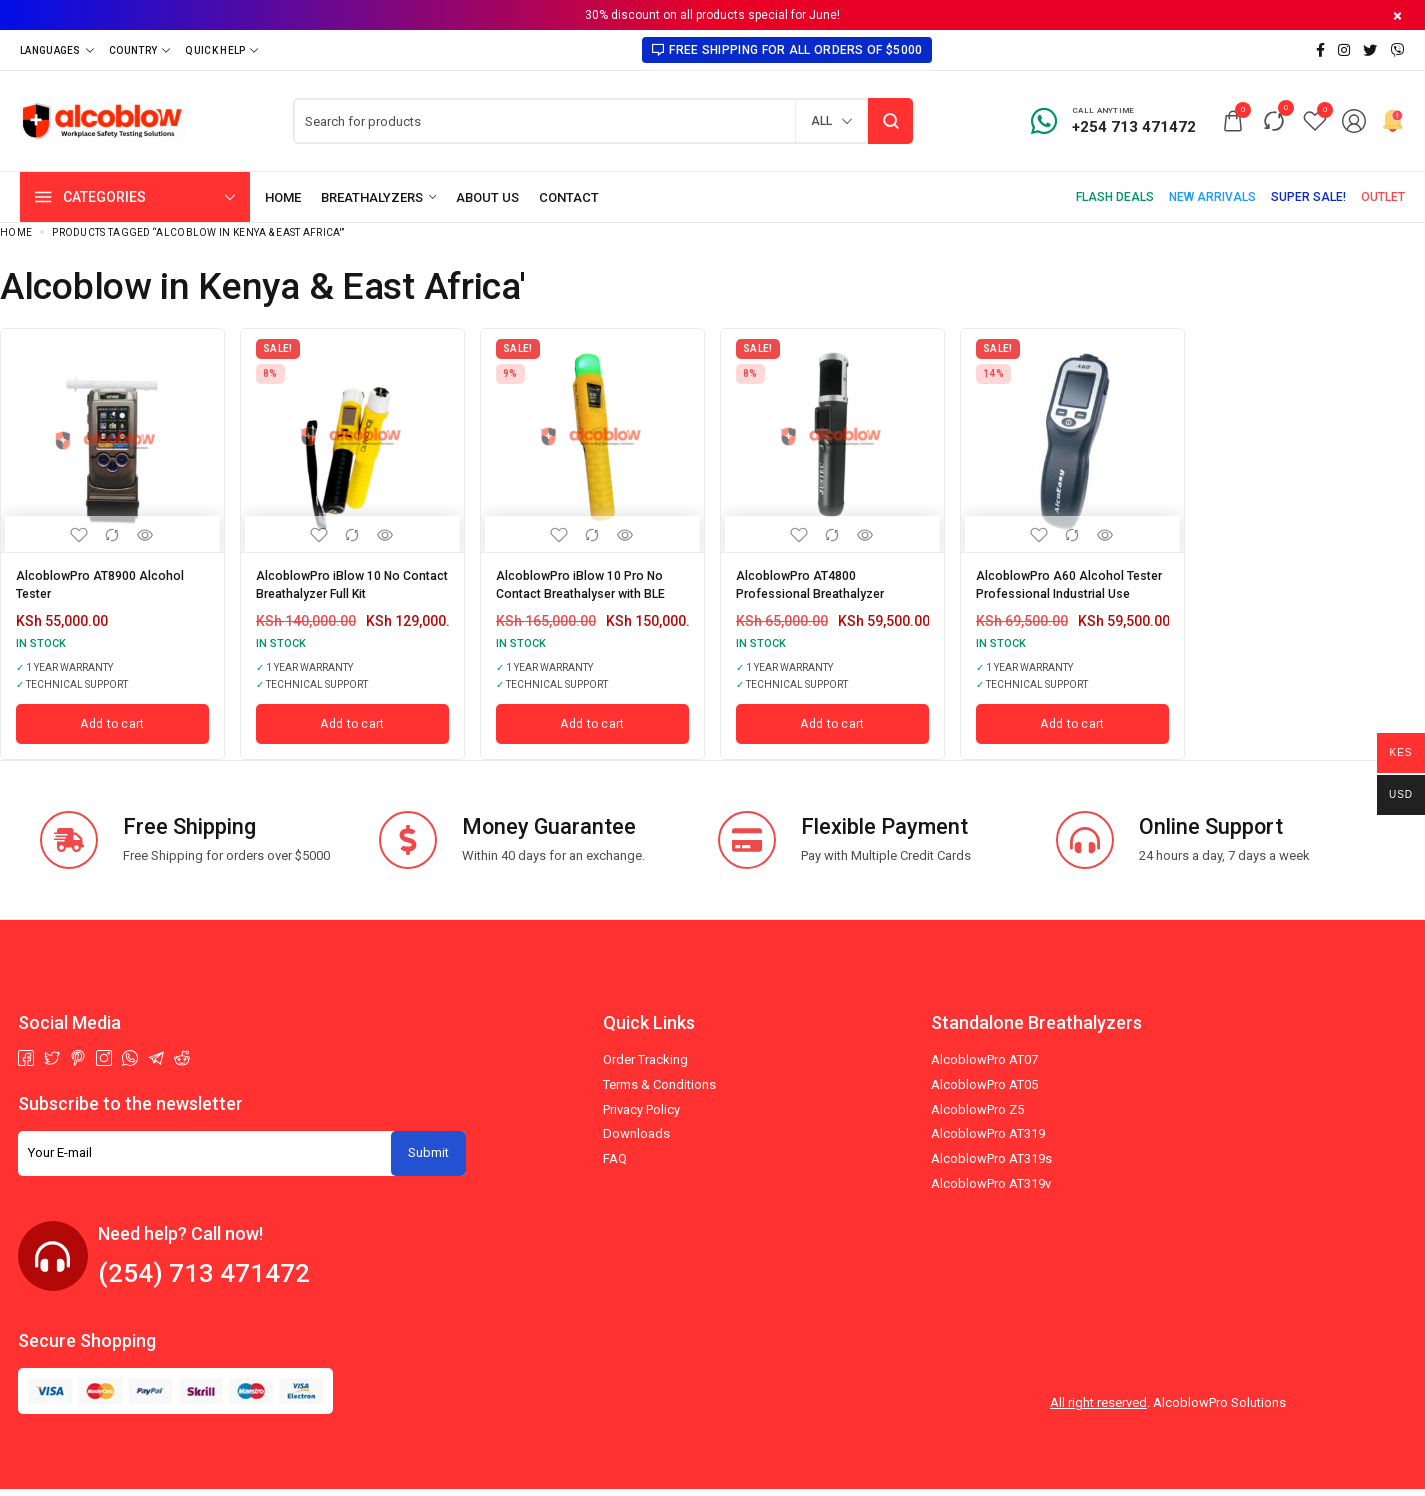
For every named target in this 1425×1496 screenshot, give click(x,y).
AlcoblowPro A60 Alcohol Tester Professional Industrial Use (1059, 589)
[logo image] (102, 119)
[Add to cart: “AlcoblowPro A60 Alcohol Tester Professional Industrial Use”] (1072, 730)
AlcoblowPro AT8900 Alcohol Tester (111, 582)
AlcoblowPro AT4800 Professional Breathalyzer (822, 582)
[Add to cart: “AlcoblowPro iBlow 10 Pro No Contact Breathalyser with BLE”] (592, 730)
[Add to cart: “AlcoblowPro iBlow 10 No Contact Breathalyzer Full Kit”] (352, 730)
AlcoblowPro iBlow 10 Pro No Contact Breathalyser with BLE (592, 582)
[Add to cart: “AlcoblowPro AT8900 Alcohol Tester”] (112, 730)
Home (16, 232)
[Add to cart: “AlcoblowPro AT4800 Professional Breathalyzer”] (832, 730)
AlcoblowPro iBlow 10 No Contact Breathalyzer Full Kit (348, 582)
